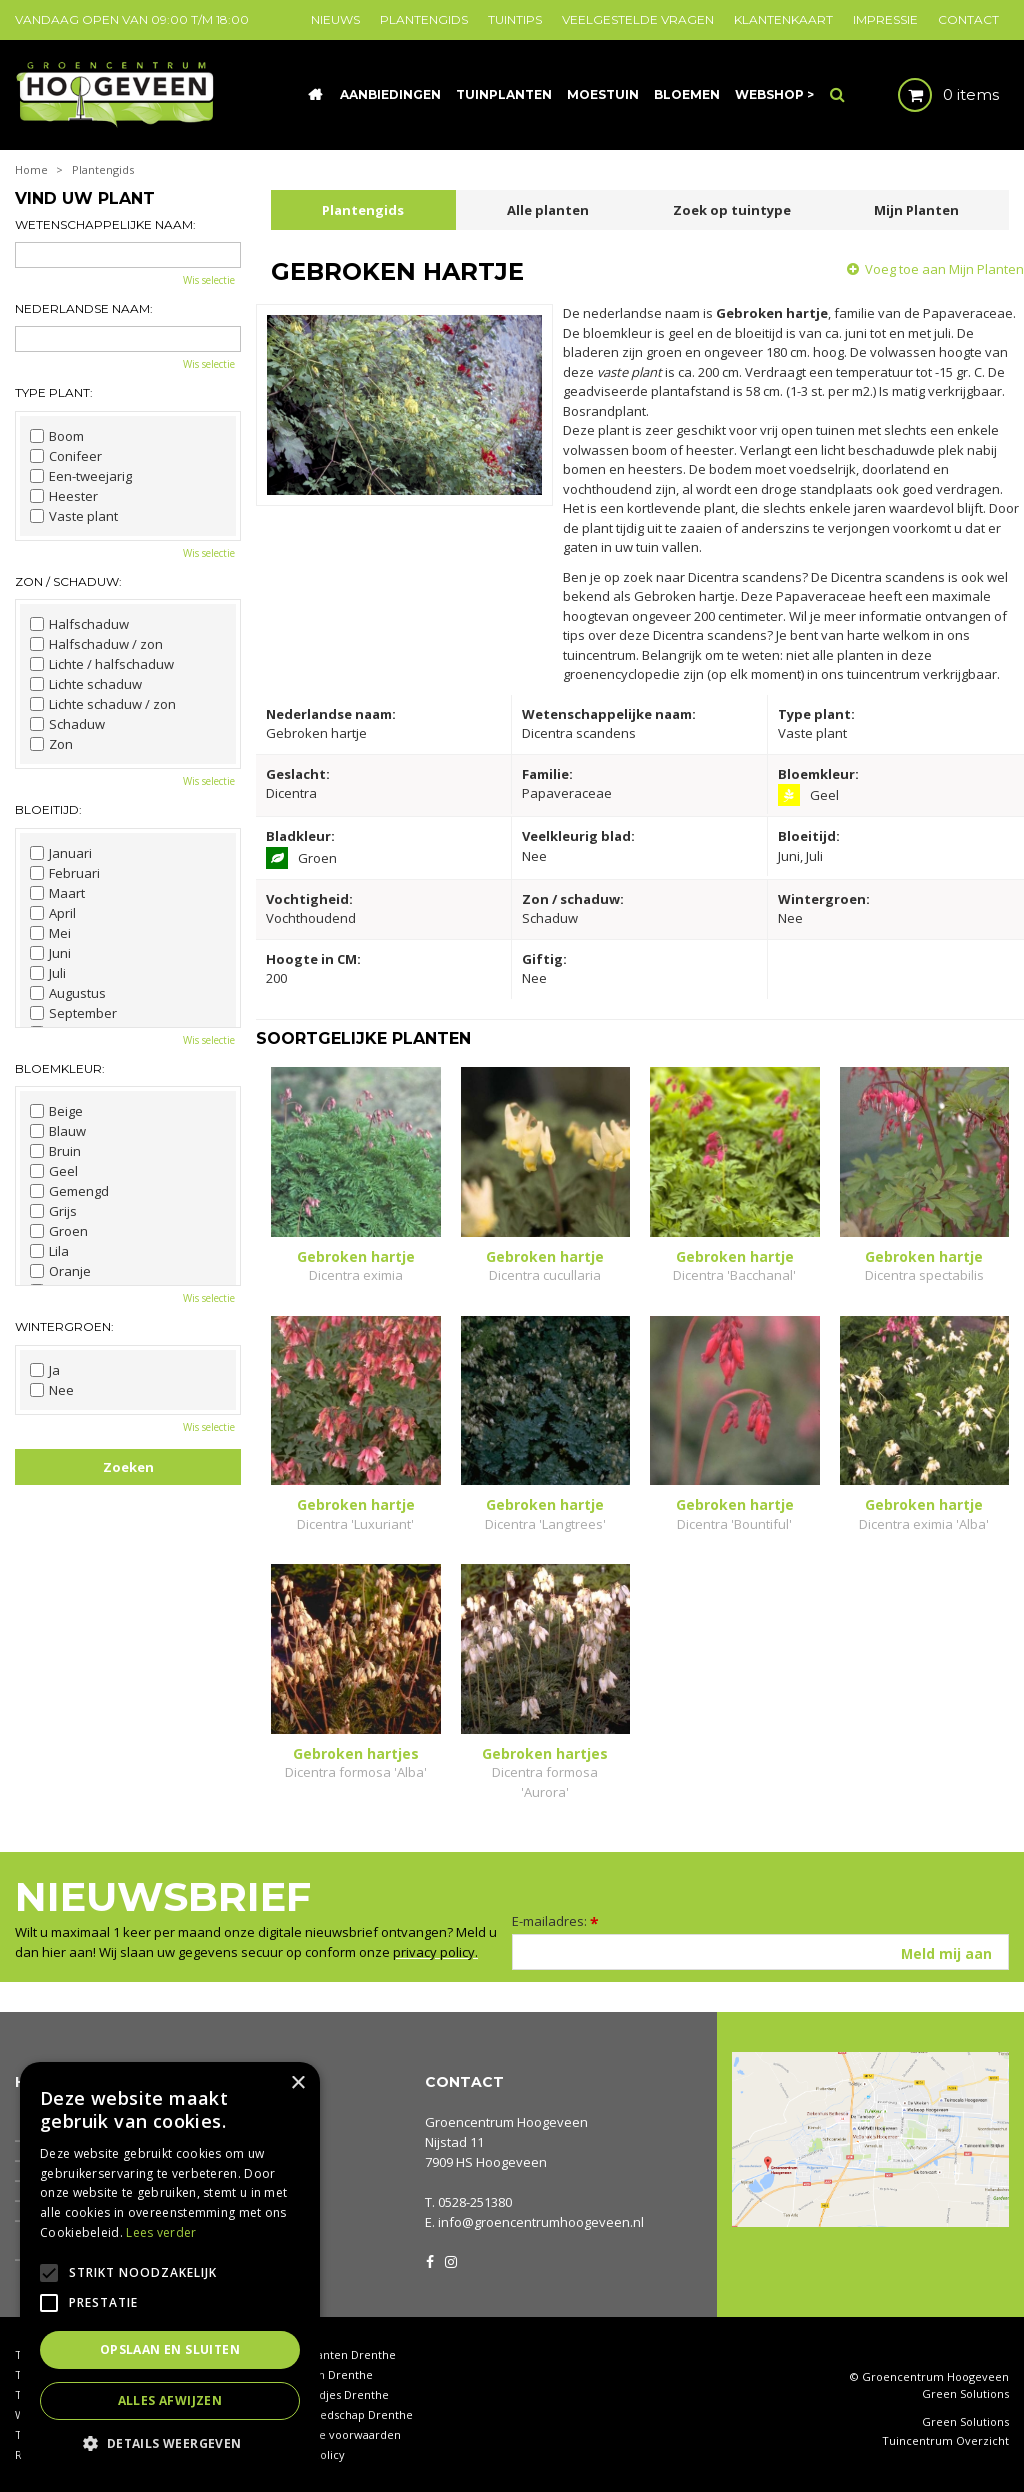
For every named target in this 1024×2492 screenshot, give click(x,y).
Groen (59, 1231)
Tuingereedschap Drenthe (342, 2414)
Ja (45, 1370)
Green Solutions (965, 2393)
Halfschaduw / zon (96, 644)
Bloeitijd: (48, 809)
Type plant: (54, 392)
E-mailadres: (555, 1921)
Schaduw (67, 724)
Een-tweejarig (81, 476)
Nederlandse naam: (84, 308)
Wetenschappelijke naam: (105, 224)
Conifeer (66, 456)
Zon (51, 744)
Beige (56, 1111)
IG (450, 2260)
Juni (50, 953)
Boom (57, 436)
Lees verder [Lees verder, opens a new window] (161, 2232)
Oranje (60, 1271)
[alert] (170, 2267)
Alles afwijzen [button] (170, 2400)
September (73, 1013)
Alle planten (548, 210)
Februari (65, 873)
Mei (50, 933)
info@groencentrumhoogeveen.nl (541, 2222)
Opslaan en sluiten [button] (170, 2349)
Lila (49, 1251)
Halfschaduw (79, 624)
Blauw (58, 1131)
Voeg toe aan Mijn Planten (944, 269)
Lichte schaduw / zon (103, 704)
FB (430, 2260)
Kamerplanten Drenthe (333, 2354)
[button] (170, 2442)
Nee (52, 1390)
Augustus (68, 993)
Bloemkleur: (60, 1068)
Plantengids (363, 210)
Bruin (55, 1151)
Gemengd (69, 1191)
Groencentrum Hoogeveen (506, 2122)
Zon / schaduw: (68, 581)
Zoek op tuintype (732, 210)
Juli (48, 973)
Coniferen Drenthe (322, 2374)
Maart (57, 893)
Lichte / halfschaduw (102, 664)
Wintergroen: (64, 1326)
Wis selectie (209, 280)
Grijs (53, 1211)
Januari (61, 853)
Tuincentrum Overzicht (945, 2441)
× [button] (297, 2083)
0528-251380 (475, 2202)
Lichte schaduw (86, 684)
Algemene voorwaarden (336, 2434)
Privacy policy (308, 2454)
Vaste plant (74, 516)
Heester (64, 496)
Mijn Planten (916, 210)
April (53, 913)
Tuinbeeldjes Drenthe (330, 2394)
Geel (54, 1171)
